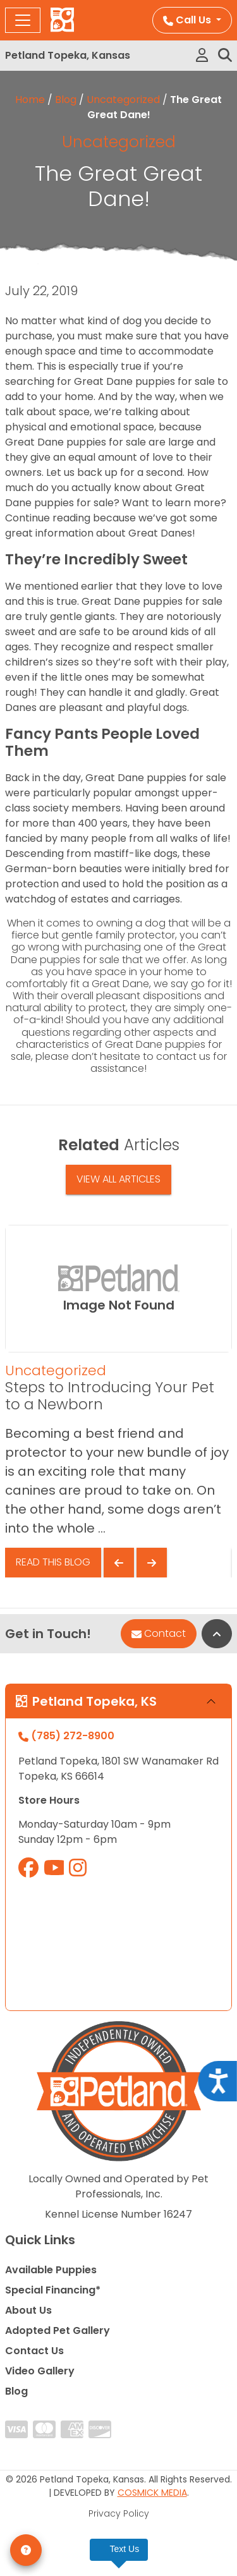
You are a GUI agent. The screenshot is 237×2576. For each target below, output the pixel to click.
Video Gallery (40, 2371)
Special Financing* (52, 2290)
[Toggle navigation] (22, 20)
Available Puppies (51, 2270)
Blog (65, 99)
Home (30, 99)
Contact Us (34, 2350)
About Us (28, 2310)
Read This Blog (53, 1562)
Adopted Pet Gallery (57, 2330)
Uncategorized (123, 99)
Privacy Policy (118, 2513)
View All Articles (118, 1179)
